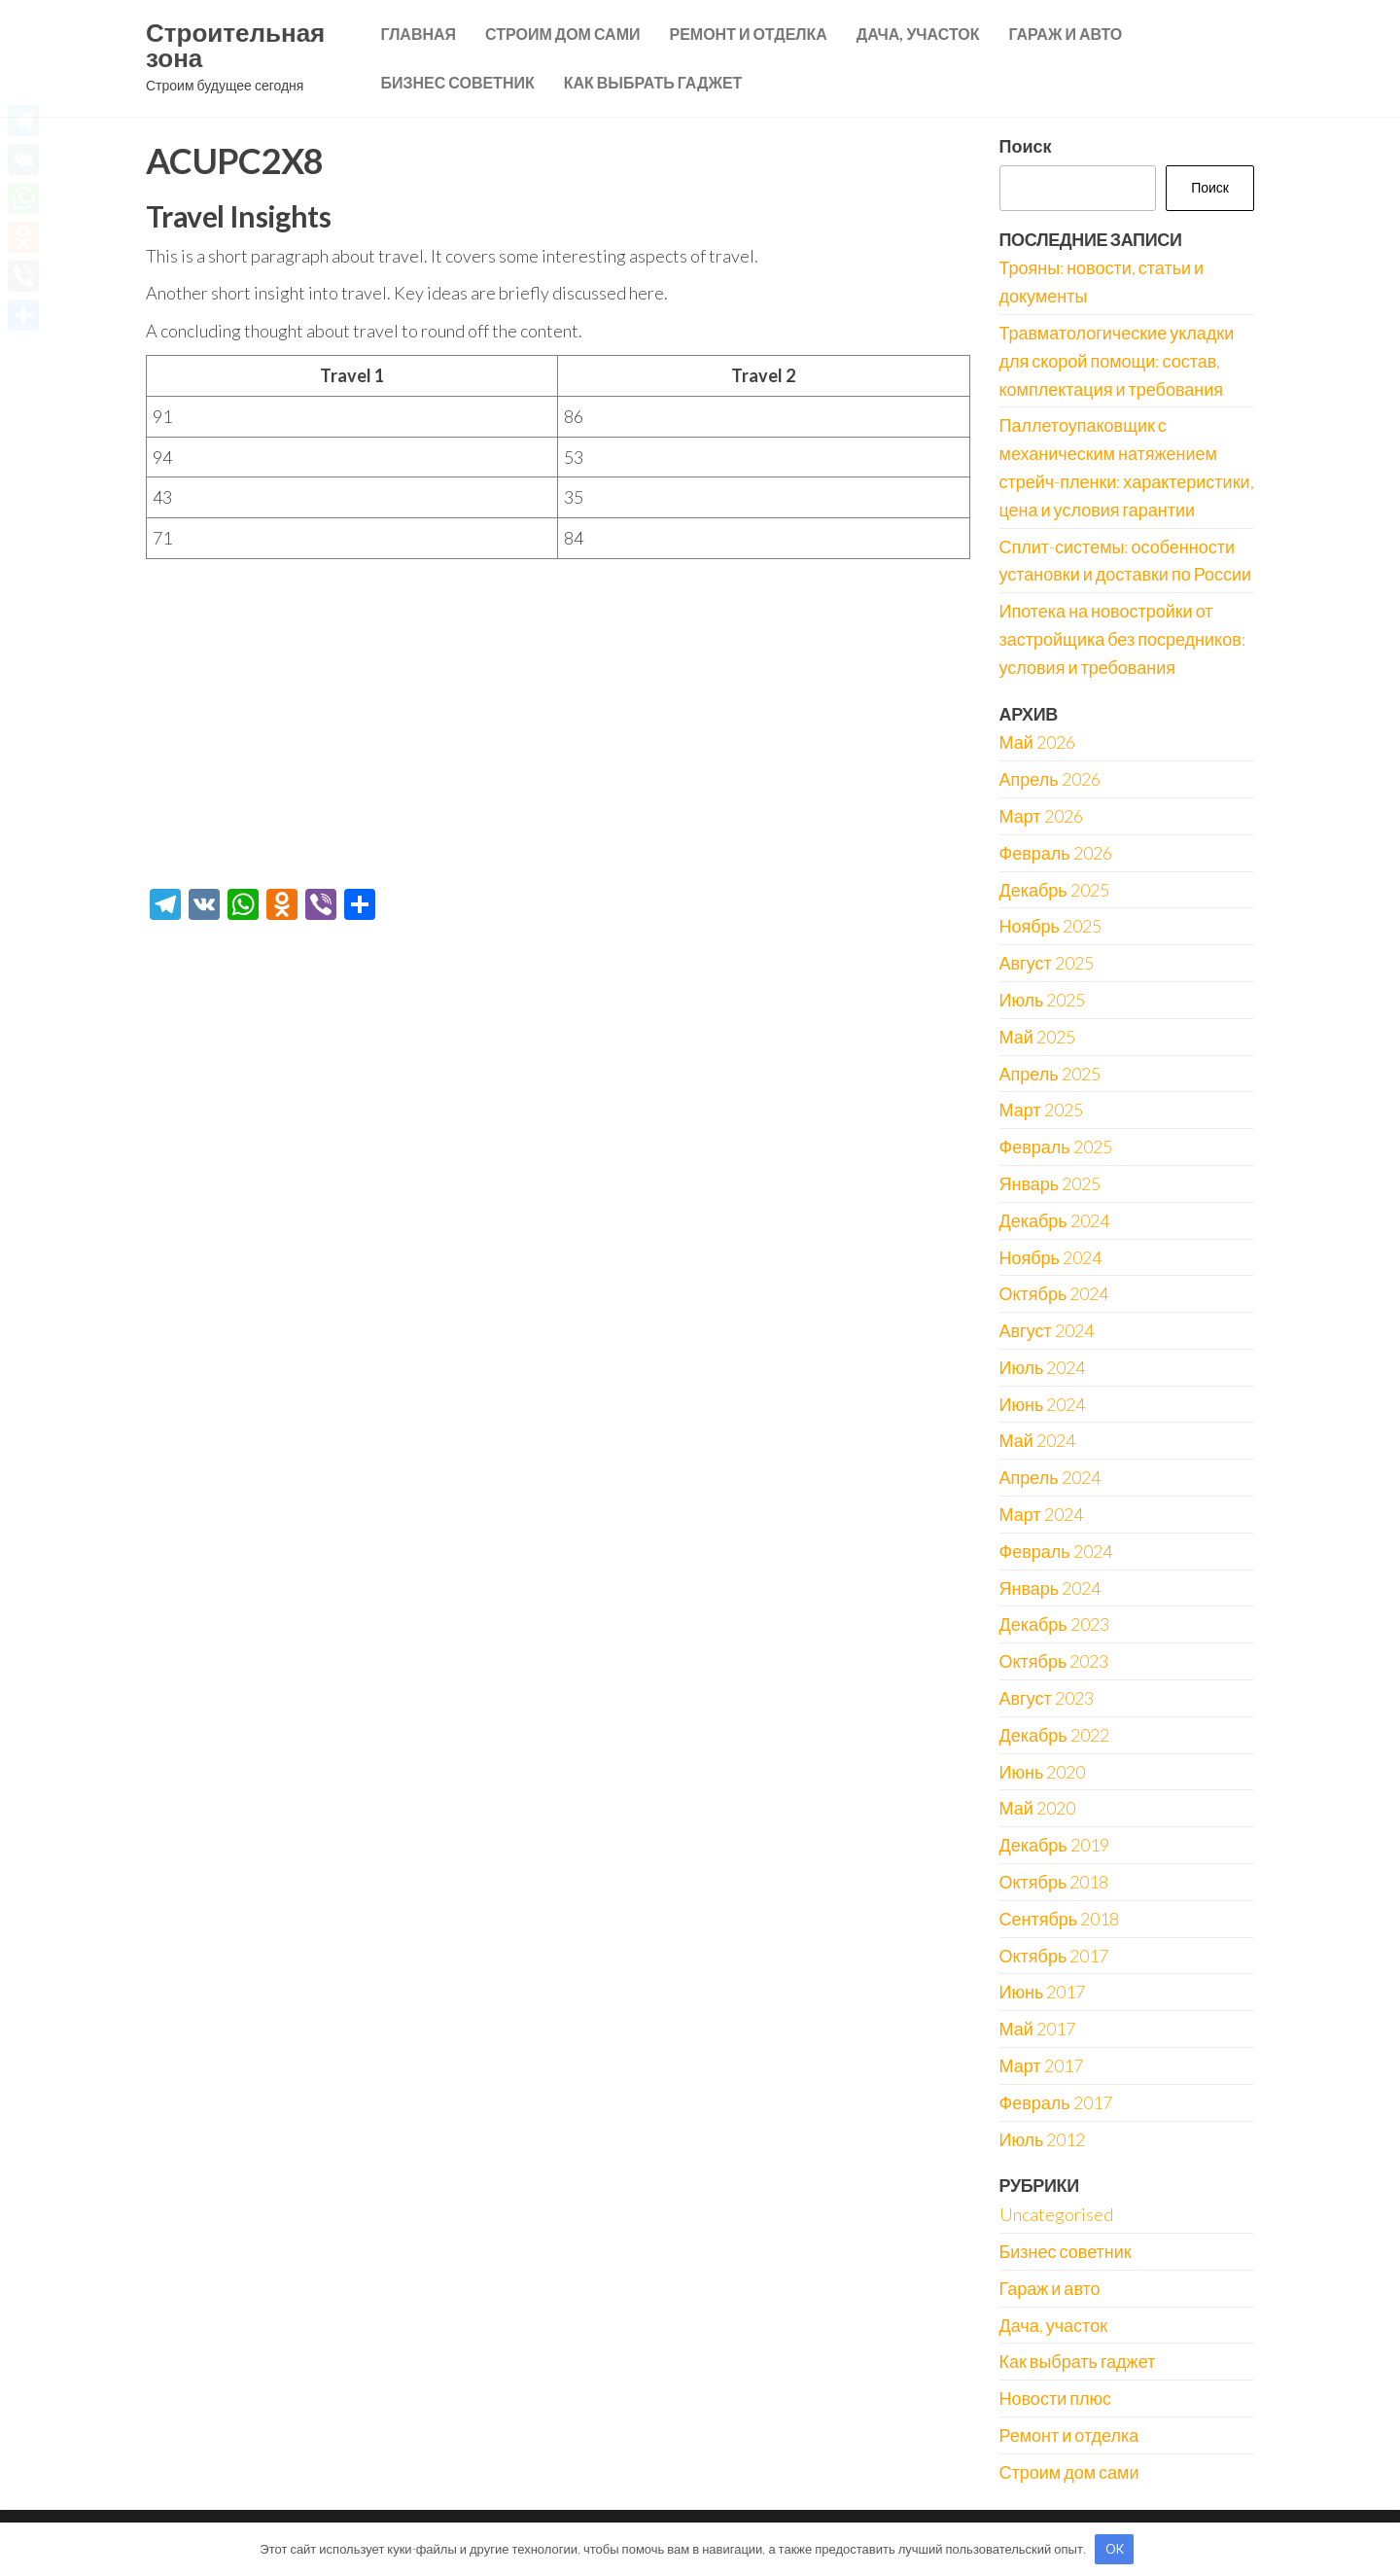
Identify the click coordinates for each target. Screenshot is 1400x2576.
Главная (418, 33)
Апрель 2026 (1050, 779)
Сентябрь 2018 (1059, 1918)
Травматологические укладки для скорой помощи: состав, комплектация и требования (1117, 361)
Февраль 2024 (1055, 1551)
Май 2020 (1037, 1807)
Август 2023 (1046, 1698)
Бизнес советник (457, 82)
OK (1114, 2549)
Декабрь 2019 (1054, 1844)
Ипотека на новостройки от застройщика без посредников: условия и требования (1122, 639)
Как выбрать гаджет (653, 82)
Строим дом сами (562, 33)
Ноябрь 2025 (1050, 925)
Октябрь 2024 (1054, 1293)
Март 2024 (1041, 1514)
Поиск (1025, 146)
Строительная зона (235, 45)
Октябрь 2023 (1054, 1661)
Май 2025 (1037, 1036)
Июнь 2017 (1042, 1991)
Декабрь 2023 (1054, 1624)
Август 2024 (1046, 1330)
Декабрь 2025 (1054, 889)
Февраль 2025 (1055, 1146)
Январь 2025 (1050, 1183)
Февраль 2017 (1055, 2102)
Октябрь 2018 (1054, 1881)
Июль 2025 (1042, 999)
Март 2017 (1041, 2065)
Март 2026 (1041, 816)
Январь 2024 (1050, 1588)
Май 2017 (1037, 2028)
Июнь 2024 (1042, 1404)
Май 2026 (1037, 742)
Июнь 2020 (1042, 1771)
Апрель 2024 (1050, 1477)
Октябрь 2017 (1054, 1955)
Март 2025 (1041, 1109)
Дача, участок (918, 33)
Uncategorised (1056, 2214)
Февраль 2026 (1055, 853)
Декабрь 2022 (1054, 1735)
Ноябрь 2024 (1050, 1257)
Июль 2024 (1042, 1367)
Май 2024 (1037, 1440)
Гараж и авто (1065, 33)
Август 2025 (1046, 962)
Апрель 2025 (1050, 1073)
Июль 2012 (1042, 2139)
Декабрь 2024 (1054, 1220)
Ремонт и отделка (747, 33)
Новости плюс (1055, 2398)
